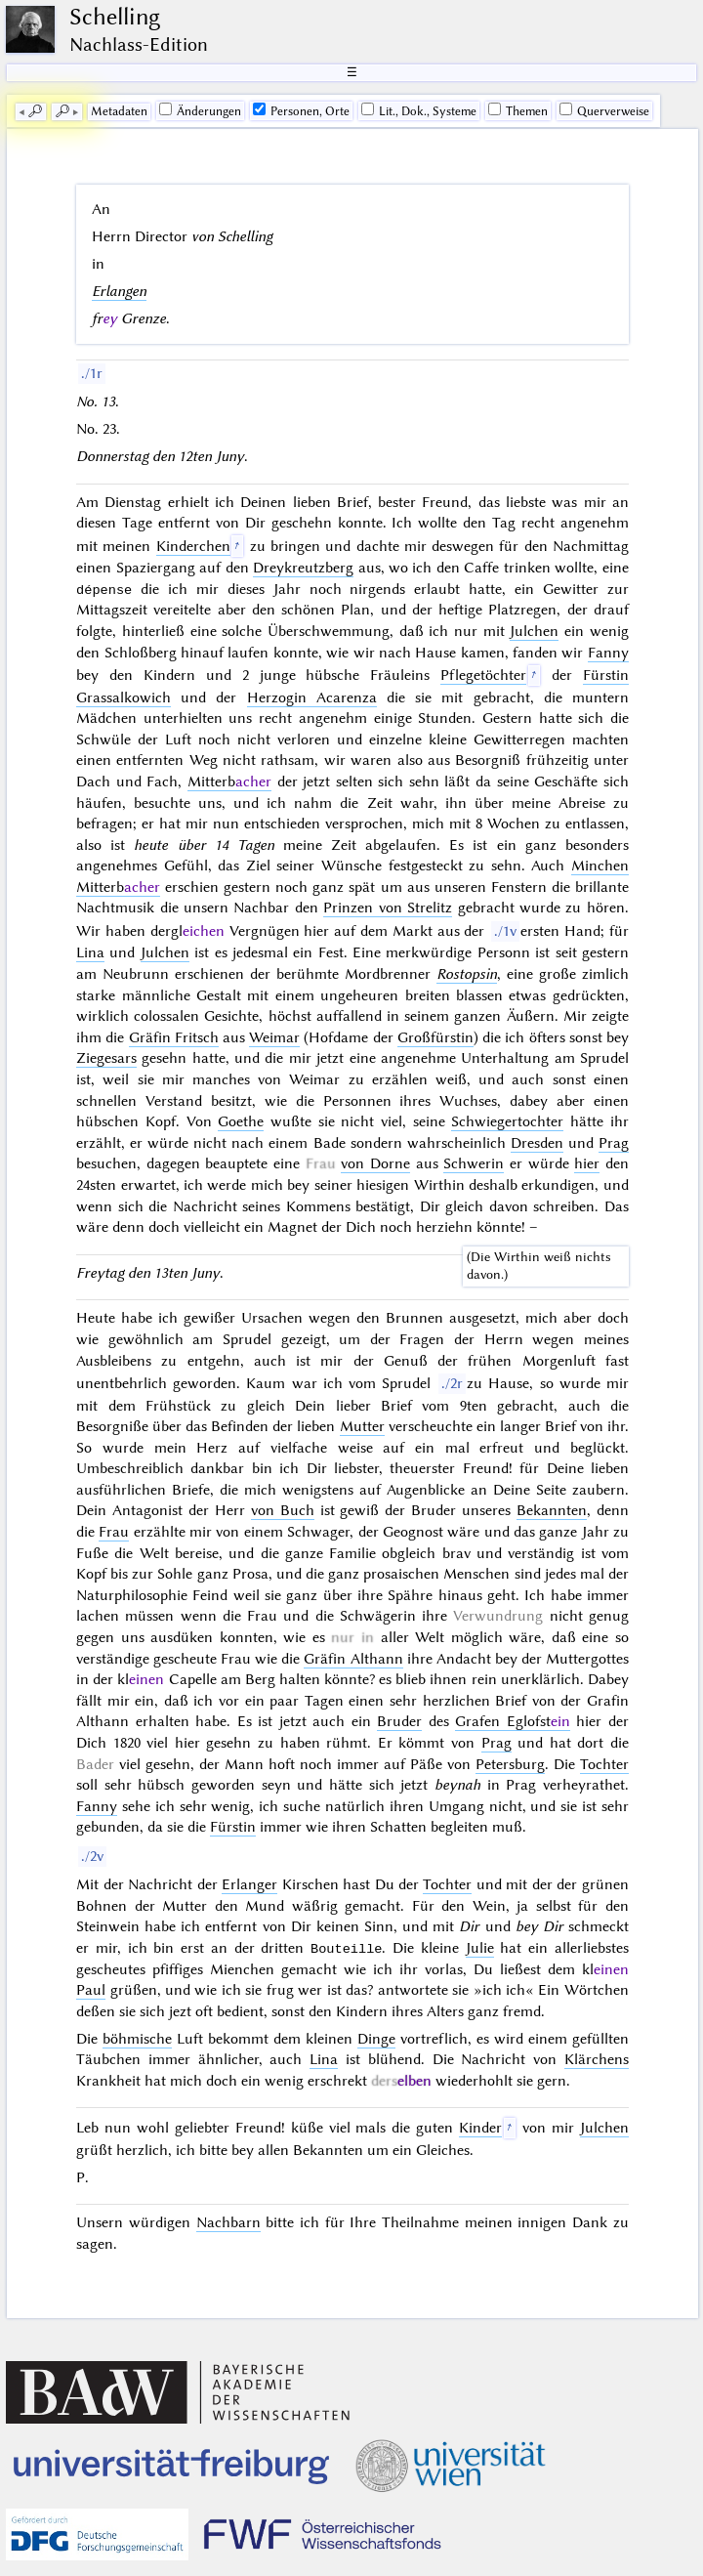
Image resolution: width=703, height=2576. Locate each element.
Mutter (362, 1426)
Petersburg (510, 1764)
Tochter (604, 1764)
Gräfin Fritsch (174, 1037)
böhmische (137, 2039)
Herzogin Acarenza (312, 697)
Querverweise (604, 110)
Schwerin (473, 1163)
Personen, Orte (301, 110)
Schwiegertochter (507, 1121)
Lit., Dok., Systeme (418, 110)
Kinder (480, 2127)
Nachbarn (228, 2222)
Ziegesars (106, 1058)
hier (587, 1163)
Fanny (608, 652)
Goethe (241, 1121)
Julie (480, 1948)
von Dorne (375, 1163)
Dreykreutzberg (303, 567)
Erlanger (249, 1884)
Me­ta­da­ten (119, 111)
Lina (90, 952)
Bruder (399, 1721)
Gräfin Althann (353, 1659)
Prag (614, 1143)
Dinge (376, 2039)
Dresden (537, 1143)
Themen (518, 110)
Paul (90, 1990)
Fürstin (233, 1827)
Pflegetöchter (483, 675)
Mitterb (229, 781)
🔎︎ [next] (62, 111)
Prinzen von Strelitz (387, 907)
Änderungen (200, 110)
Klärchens (596, 2059)
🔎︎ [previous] (35, 111)
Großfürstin (435, 1037)
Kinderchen (193, 546)
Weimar (274, 1037)
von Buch (282, 1510)
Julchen (534, 631)
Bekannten (552, 1510)
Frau (114, 1532)
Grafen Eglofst (512, 1721)
